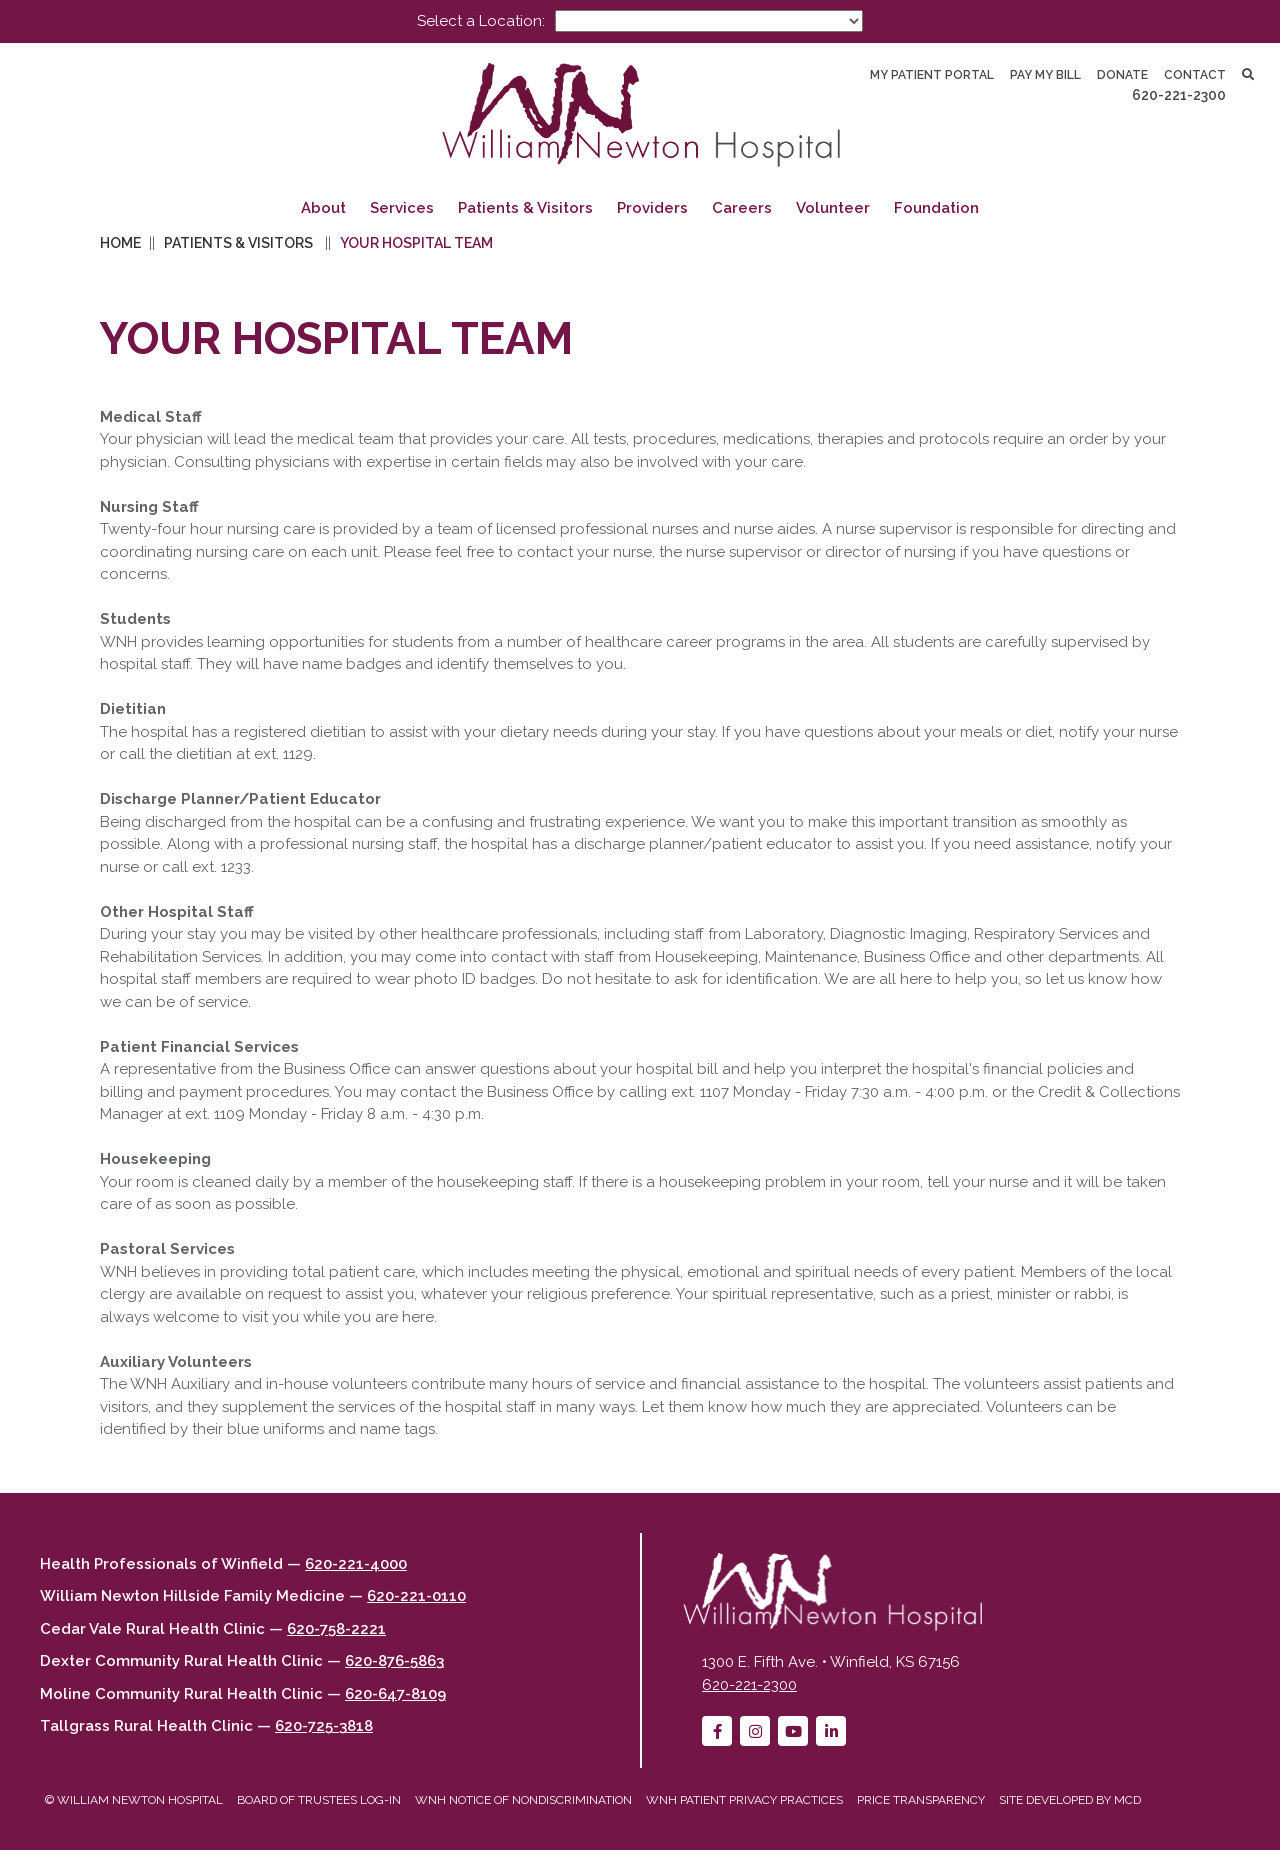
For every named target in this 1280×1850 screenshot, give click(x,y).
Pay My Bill (1045, 75)
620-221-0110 (416, 1596)
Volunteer (833, 208)
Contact (1195, 75)
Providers (652, 208)
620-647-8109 (395, 1694)
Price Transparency (921, 1800)
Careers (742, 208)
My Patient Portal (932, 75)
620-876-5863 (394, 1661)
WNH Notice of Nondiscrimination (523, 1800)
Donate (1122, 75)
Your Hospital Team (416, 243)
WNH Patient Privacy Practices (744, 1800)
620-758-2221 (336, 1629)
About (323, 208)
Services (402, 208)
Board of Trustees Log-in (319, 1800)
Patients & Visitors (525, 208)
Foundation (936, 208)
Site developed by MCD (1070, 1800)
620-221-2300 (1179, 95)
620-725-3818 (324, 1726)
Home (120, 243)
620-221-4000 (356, 1564)
